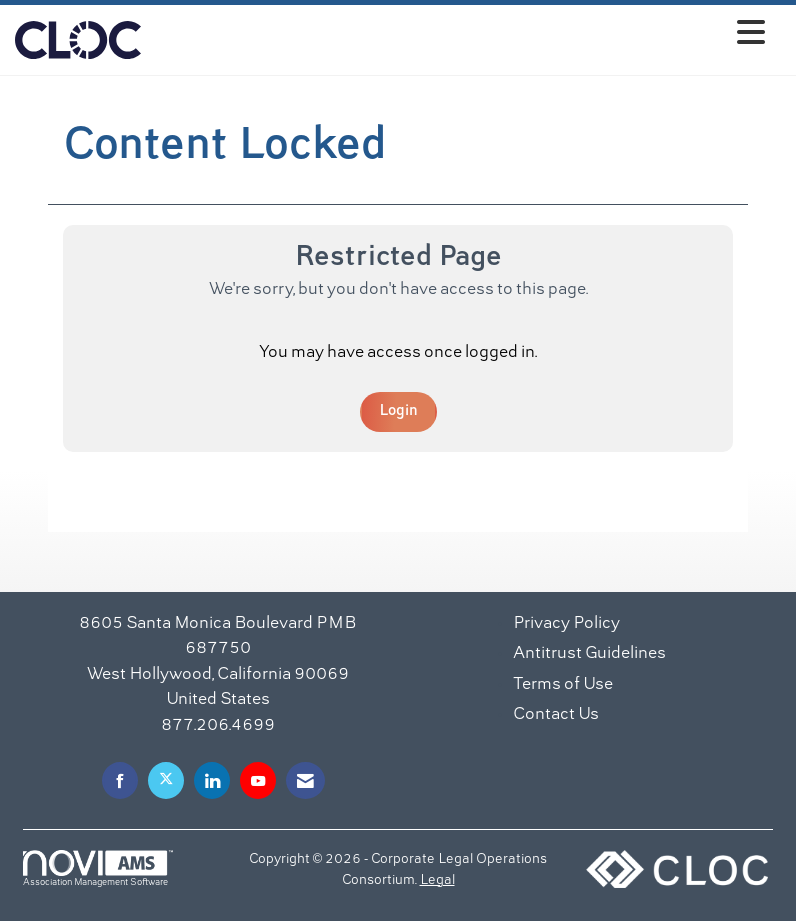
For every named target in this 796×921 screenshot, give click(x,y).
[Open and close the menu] (458, 36)
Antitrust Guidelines (589, 654)
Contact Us (556, 715)
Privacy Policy (566, 624)
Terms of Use (563, 685)
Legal (437, 881)
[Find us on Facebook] (120, 780)
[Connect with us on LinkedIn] (212, 780)
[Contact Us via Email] (305, 780)
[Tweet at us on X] (166, 780)
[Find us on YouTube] (258, 780)
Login (398, 411)
